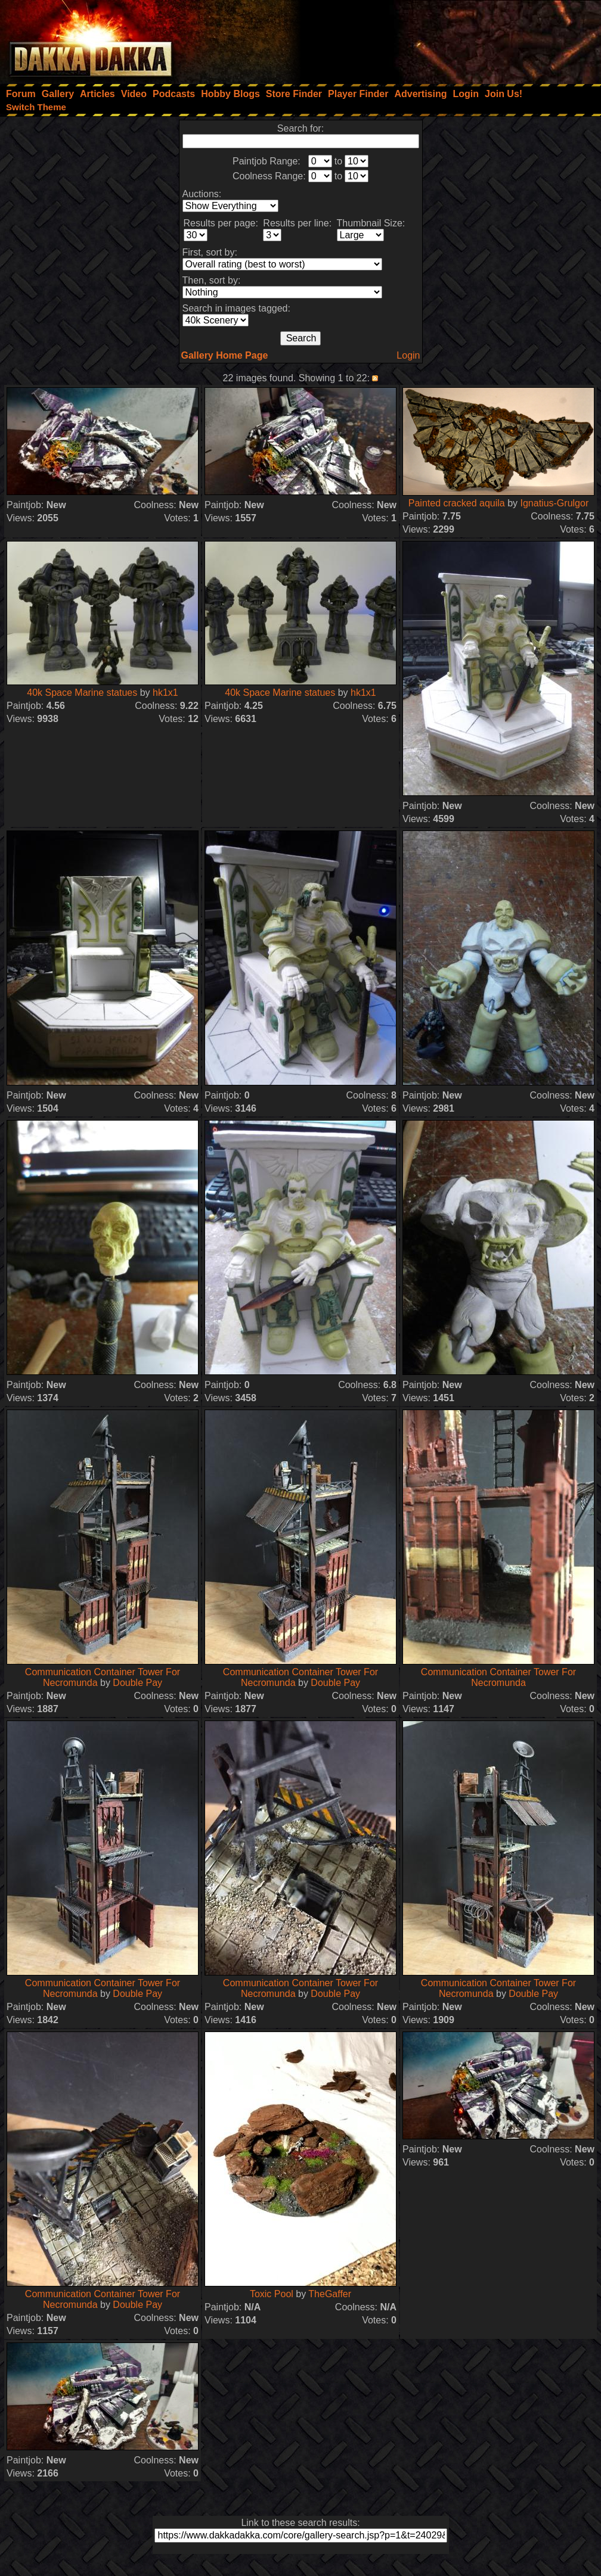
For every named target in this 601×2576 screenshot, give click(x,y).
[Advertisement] (440, 39)
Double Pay (137, 1683)
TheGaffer (329, 2294)
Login (408, 355)
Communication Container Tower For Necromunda (498, 1677)
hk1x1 (165, 692)
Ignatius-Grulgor (554, 503)
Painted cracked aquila (456, 503)
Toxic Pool (271, 2294)
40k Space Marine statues (82, 692)
